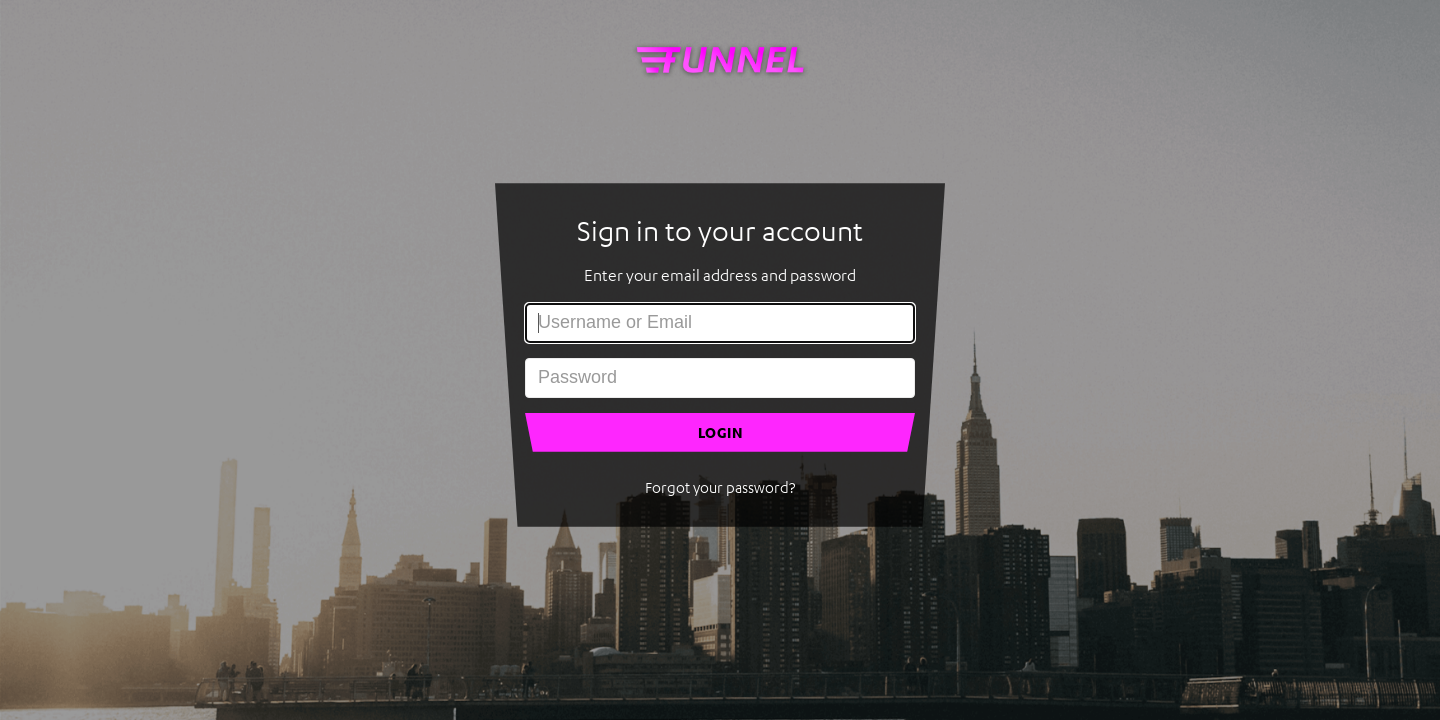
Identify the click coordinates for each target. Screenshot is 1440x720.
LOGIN (720, 432)
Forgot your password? (720, 487)
